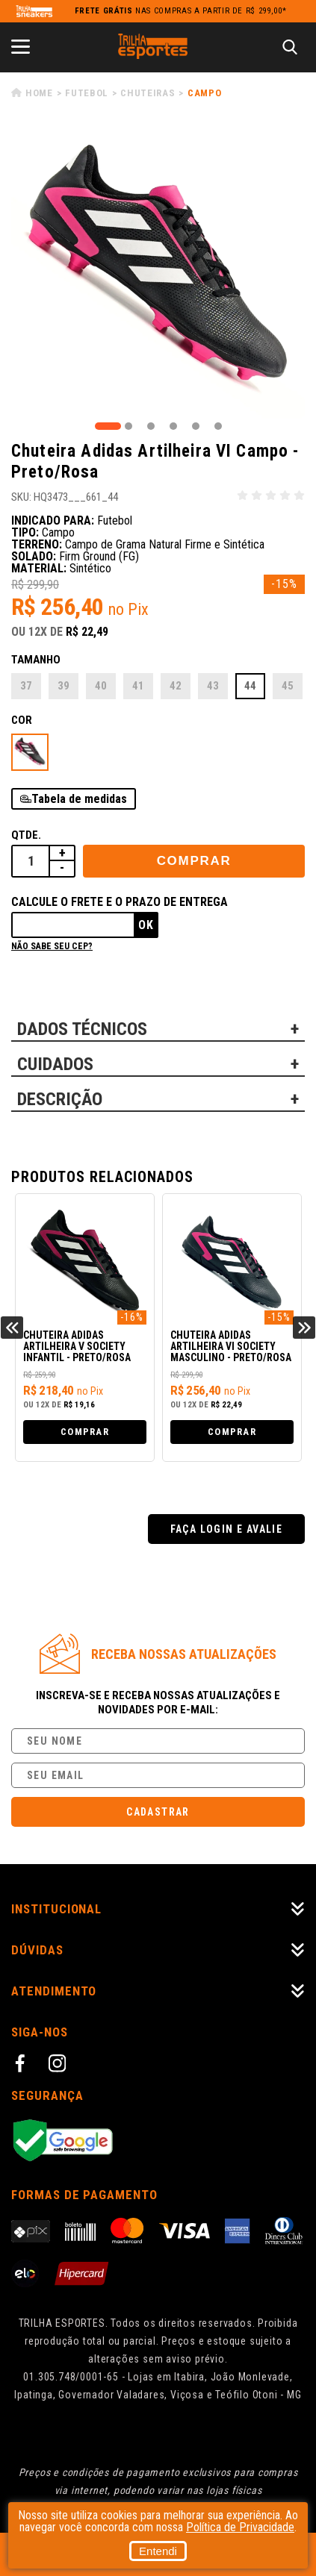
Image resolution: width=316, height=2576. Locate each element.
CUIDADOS (55, 1064)
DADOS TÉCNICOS (82, 1029)
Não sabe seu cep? (52, 946)
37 (26, 686)
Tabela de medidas (79, 799)
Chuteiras (147, 93)
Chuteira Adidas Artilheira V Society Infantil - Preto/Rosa (77, 1346)
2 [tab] (128, 426)
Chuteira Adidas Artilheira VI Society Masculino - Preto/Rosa (230, 1346)
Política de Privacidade (240, 2527)
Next (304, 1327)
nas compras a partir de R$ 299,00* (181, 11)
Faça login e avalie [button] (226, 1529)
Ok (146, 925)
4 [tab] (173, 426)
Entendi (158, 2551)
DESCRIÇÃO (59, 1099)
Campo (204, 93)
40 (101, 686)
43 (213, 686)
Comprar (194, 861)
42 (176, 686)
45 (288, 686)
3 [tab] (151, 426)
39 (63, 686)
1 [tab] (108, 426)
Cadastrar (158, 1812)
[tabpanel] (158, 272)
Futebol (86, 93)
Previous (12, 1327)
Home (39, 93)
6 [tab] (218, 426)
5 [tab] (195, 426)
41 (138, 686)
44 (250, 686)
